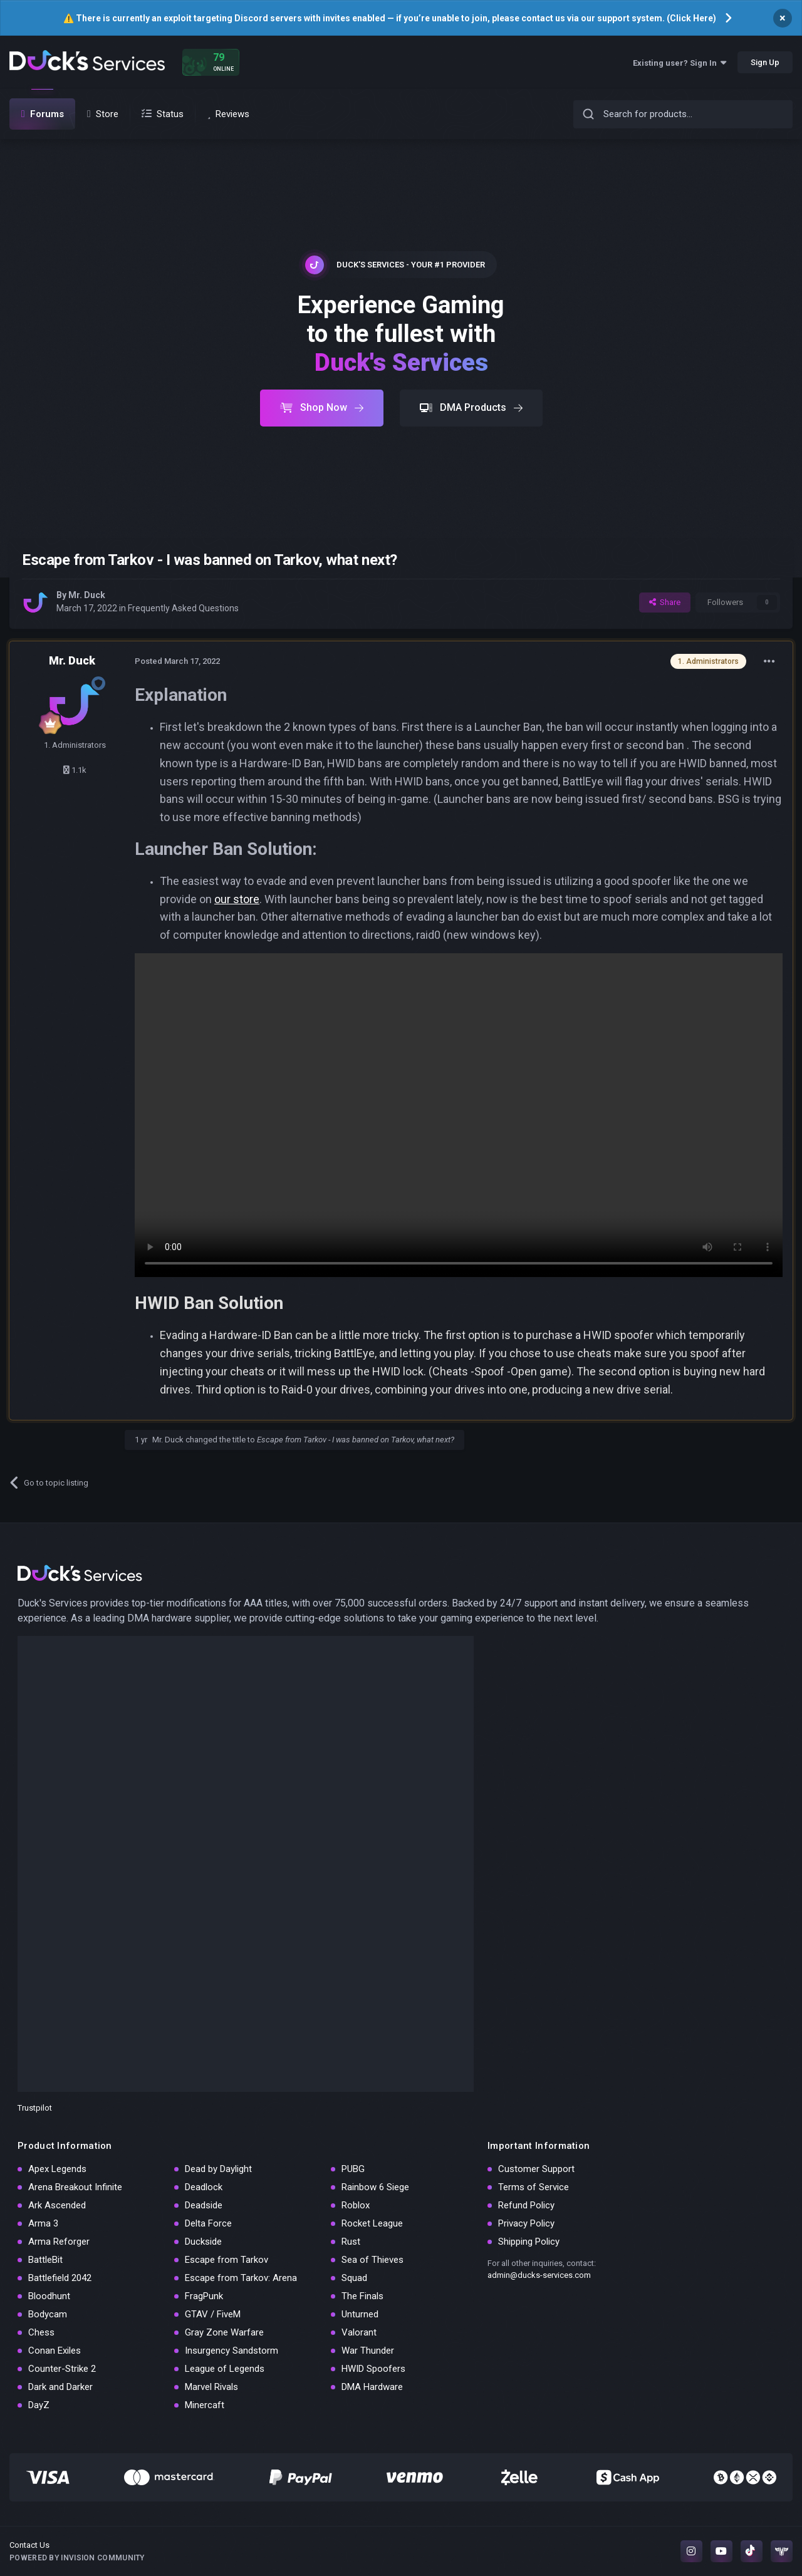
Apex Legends (57, 2169)
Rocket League (372, 2223)
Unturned (359, 2314)
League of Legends (224, 2368)
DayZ (38, 2405)
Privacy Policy (526, 2223)
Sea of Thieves (372, 2259)
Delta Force (208, 2223)
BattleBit (45, 2259)
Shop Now (321, 407)
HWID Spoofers (373, 2368)
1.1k (74, 770)
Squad (354, 2278)
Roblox (355, 2205)
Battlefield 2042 (59, 2278)
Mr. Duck (86, 595)
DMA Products (471, 407)
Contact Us (29, 2545)
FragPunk (204, 2296)
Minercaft (204, 2405)
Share (664, 602)
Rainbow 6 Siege (375, 2187)
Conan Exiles (54, 2350)
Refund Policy (526, 2205)
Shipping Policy (529, 2241)
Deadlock (203, 2187)
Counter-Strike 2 (62, 2368)
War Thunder (367, 2350)
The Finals (362, 2296)
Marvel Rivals (211, 2386)
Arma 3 (43, 2223)
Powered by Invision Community (77, 2557)
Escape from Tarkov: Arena (241, 2278)
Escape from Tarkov (226, 2259)
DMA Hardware (372, 2386)
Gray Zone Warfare (224, 2332)
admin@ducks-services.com (539, 2275)
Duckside (203, 2241)
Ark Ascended (57, 2205)
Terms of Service (533, 2187)
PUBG (353, 2169)
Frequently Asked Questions (183, 608)
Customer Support (536, 2169)
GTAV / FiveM (213, 2314)
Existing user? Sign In (679, 63)
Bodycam (47, 2314)
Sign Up (765, 62)
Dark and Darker (60, 2386)
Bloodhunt (49, 2296)
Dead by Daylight (218, 2169)
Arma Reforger (59, 2241)
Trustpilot (35, 2108)
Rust (350, 2241)
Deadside (203, 2205)
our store (236, 899)
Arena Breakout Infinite (75, 2187)
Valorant (359, 2332)
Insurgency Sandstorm (231, 2350)
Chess (41, 2332)
